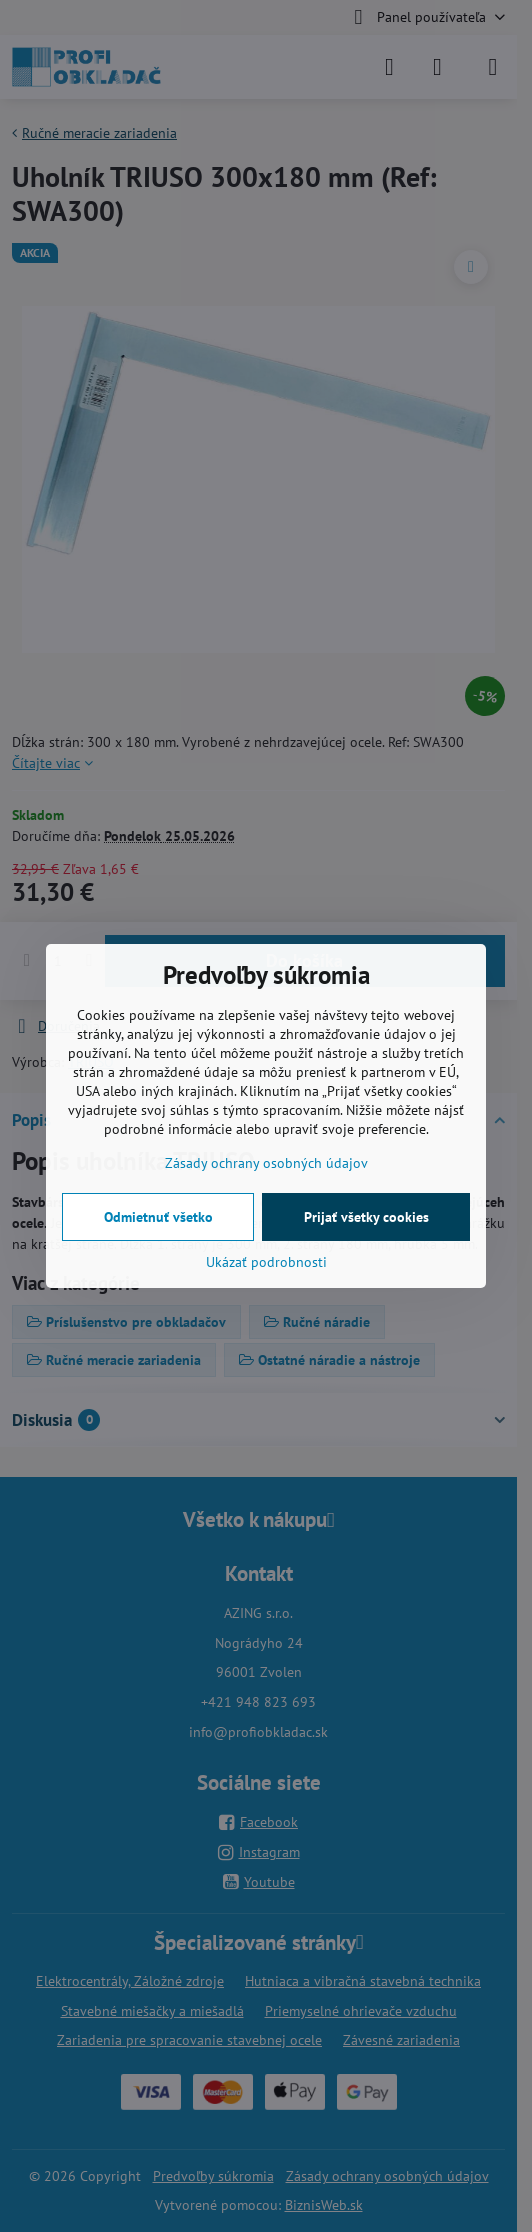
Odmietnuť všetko (158, 1217)
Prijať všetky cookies (366, 1217)
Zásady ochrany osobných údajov (266, 1163)
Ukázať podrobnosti (266, 1262)
